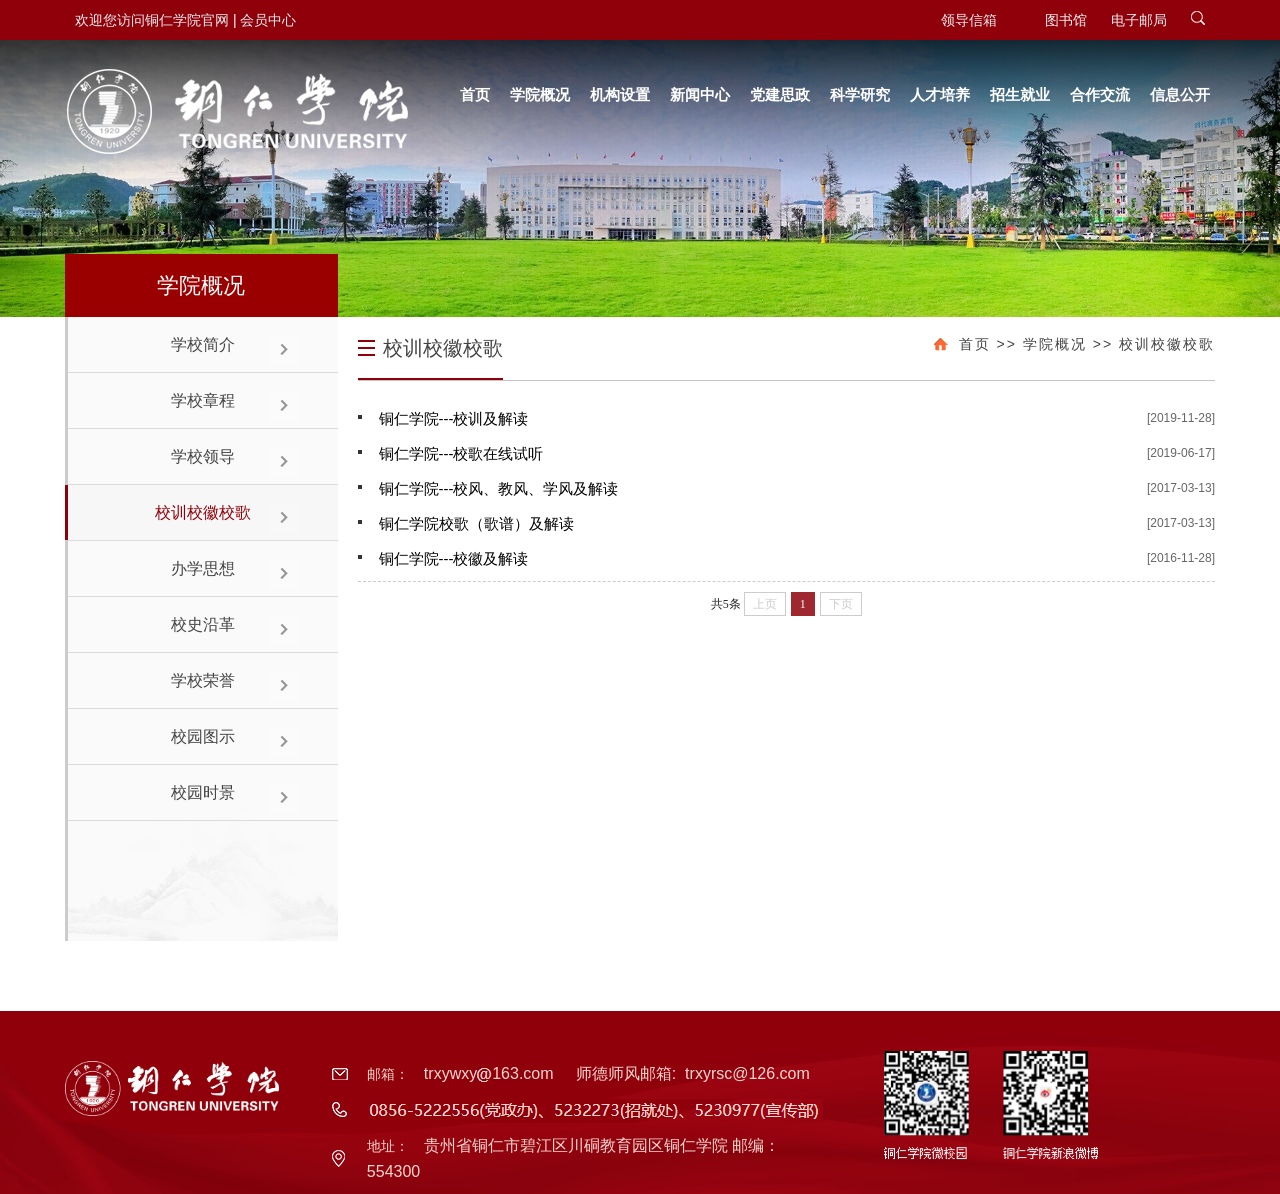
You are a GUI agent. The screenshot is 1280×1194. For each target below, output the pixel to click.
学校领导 (203, 456)
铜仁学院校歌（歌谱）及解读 (476, 523)
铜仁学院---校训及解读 (454, 418)
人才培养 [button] (940, 94)
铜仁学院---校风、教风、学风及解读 (499, 488)
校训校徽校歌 (203, 512)
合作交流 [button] (1100, 94)
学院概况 (1055, 344)
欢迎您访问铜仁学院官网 (152, 20)
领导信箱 (969, 20)
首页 (975, 344)
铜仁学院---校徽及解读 (454, 558)
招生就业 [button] (1020, 94)
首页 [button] (475, 94)
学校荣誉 (203, 680)
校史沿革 (203, 624)
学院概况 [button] (540, 94)
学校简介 (203, 344)
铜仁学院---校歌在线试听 (461, 453)
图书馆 (1066, 20)
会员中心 (268, 20)
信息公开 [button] (1180, 94)
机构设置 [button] (620, 94)
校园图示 (203, 736)
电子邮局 (1139, 20)
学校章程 (203, 400)
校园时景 (203, 792)
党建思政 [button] (780, 94)
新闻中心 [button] (700, 94)
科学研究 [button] (860, 94)
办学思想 (203, 568)
